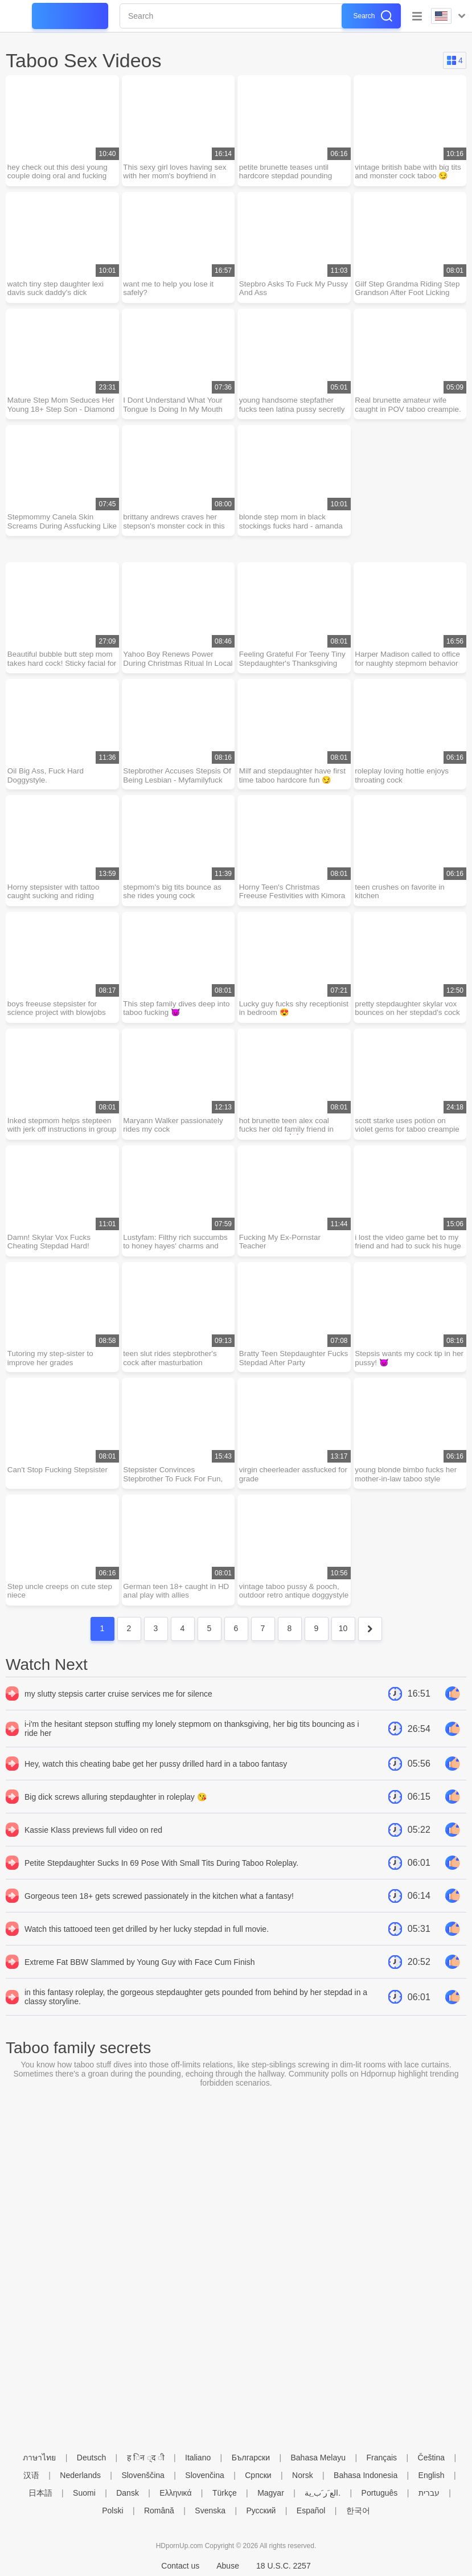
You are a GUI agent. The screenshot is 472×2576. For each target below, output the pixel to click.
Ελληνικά (175, 2492)
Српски (258, 2475)
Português (380, 2492)
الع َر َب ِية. (322, 2492)
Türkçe (224, 2492)
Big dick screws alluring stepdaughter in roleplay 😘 (115, 1815)
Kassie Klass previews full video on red (93, 1848)
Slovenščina (143, 2475)
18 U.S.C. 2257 (283, 2565)
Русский (261, 2510)
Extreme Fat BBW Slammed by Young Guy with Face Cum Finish (139, 1980)
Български (251, 2457)
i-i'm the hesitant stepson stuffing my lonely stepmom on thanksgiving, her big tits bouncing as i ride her (191, 1747)
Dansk (127, 2492)
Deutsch (91, 2457)
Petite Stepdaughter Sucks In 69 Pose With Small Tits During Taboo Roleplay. (161, 1881)
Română (159, 2510)
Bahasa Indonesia (365, 2475)
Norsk (302, 2475)
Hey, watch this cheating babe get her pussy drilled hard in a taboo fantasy (155, 1782)
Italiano (198, 2457)
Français (381, 2457)
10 (343, 1646)
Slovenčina (204, 2475)
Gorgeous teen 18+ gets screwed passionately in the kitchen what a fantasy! (159, 1914)
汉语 (31, 2475)
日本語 (40, 2492)
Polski (112, 2510)
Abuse (227, 2565)
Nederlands (80, 2475)
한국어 (358, 2510)
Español (311, 2510)
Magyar (270, 2492)
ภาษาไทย (39, 2457)
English (431, 2475)
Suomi (84, 2492)
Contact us (180, 2565)
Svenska (210, 2510)
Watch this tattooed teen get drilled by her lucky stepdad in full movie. (146, 1947)
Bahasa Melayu (318, 2457)
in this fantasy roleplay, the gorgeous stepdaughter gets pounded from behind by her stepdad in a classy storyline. (195, 2015)
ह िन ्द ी (146, 2457)
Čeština (431, 2457)
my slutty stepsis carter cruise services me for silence (118, 1712)
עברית (429, 2492)
